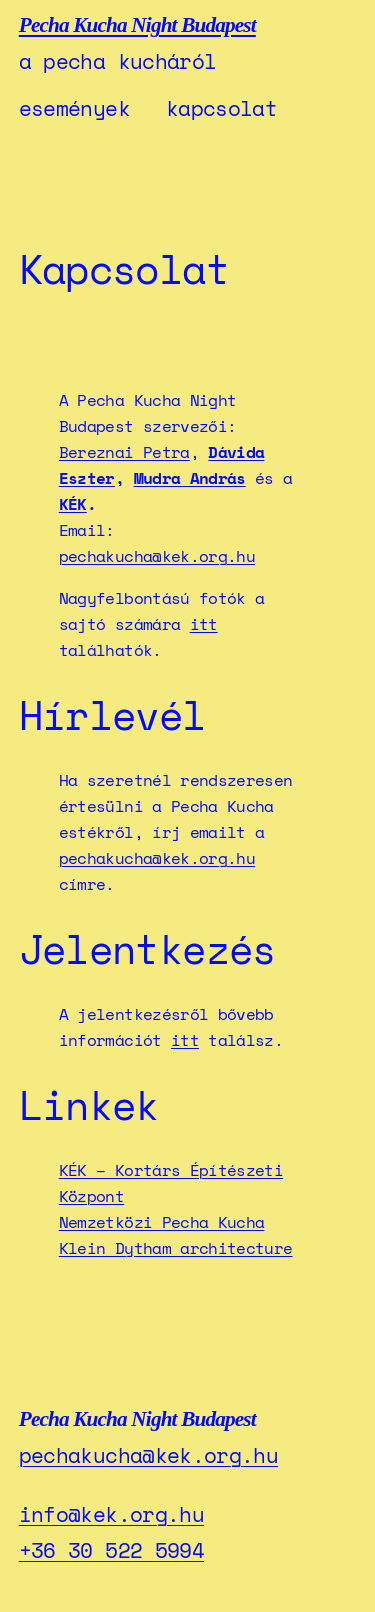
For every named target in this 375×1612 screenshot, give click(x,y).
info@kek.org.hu (111, 1514)
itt (204, 624)
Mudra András (190, 478)
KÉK (73, 504)
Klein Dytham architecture (176, 1248)
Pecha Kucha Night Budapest (137, 25)
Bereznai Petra (124, 452)
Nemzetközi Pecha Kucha (162, 1222)
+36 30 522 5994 (111, 1550)
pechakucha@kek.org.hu (157, 556)
